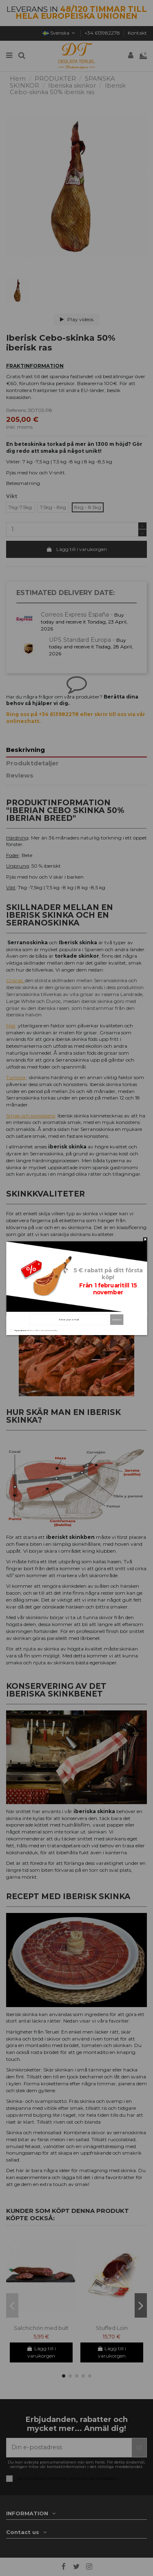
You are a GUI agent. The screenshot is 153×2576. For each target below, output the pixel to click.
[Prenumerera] (139, 2447)
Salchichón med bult (41, 2328)
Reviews (19, 775)
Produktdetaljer (32, 763)
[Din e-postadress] (69, 2447)
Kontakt (137, 33)
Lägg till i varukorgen (76, 549)
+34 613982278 (102, 33)
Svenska (59, 33)
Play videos (76, 319)
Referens (16, 410)
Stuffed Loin (112, 2328)
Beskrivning (25, 750)
